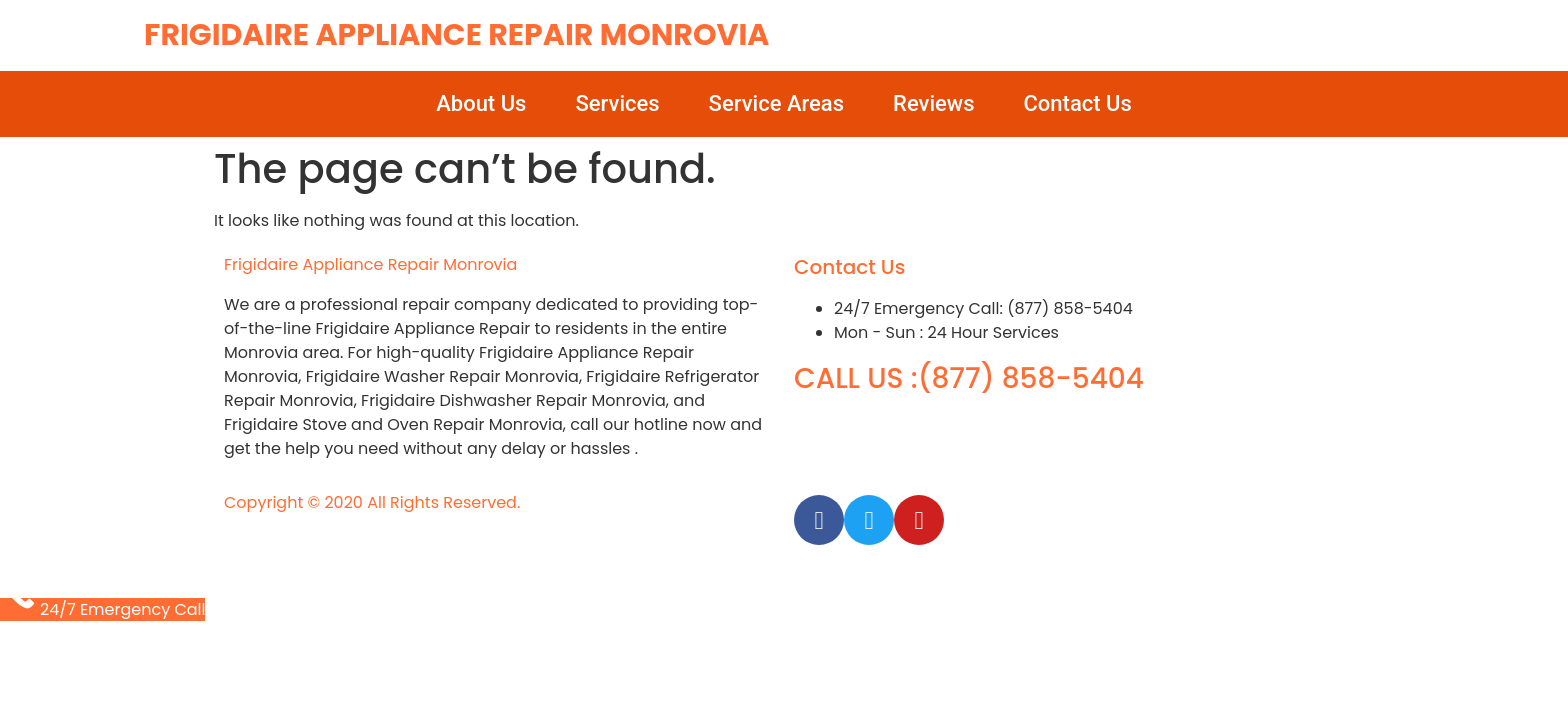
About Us (481, 103)
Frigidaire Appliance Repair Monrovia (456, 35)
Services (617, 103)
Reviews (933, 103)
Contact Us (1078, 103)
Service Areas (776, 103)
